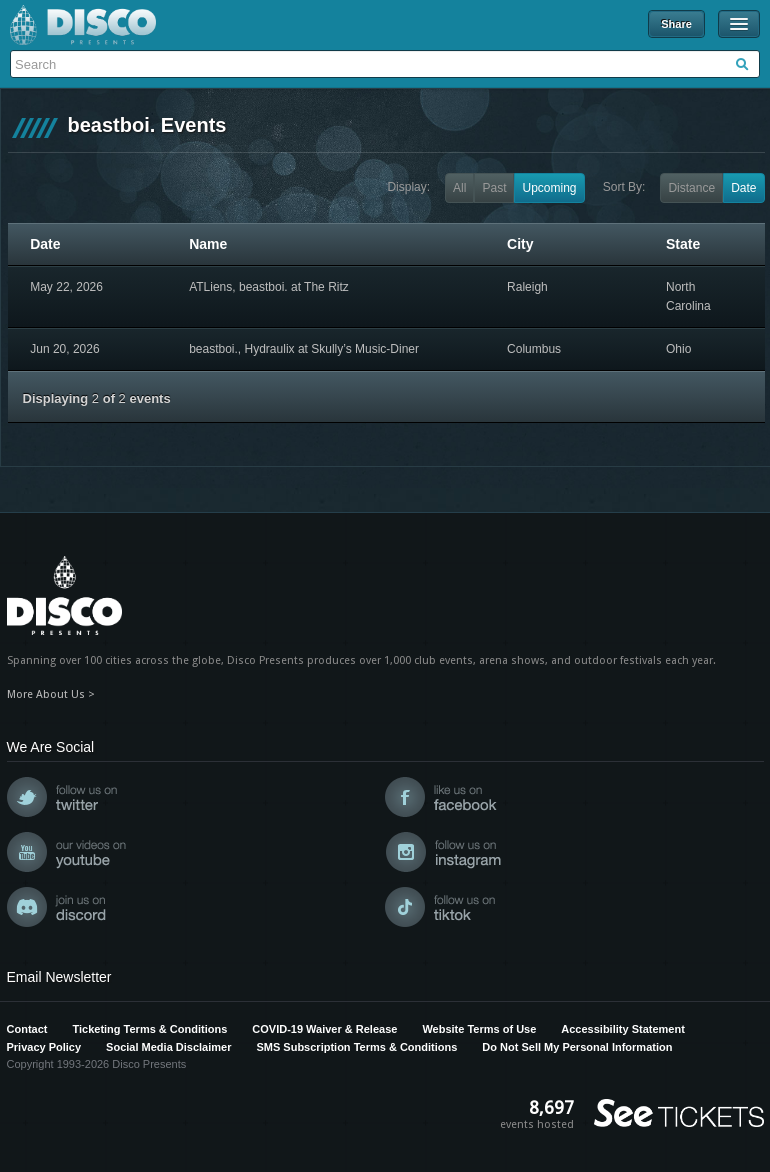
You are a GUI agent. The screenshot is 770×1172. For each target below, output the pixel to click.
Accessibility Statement (623, 1029)
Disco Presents (83, 25)
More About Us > (51, 694)
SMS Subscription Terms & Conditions (356, 1047)
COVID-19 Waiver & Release (324, 1029)
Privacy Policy (44, 1047)
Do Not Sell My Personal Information (577, 1047)
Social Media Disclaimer (168, 1047)
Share (676, 24)
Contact (27, 1029)
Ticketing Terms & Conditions (149, 1029)
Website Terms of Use (479, 1029)
